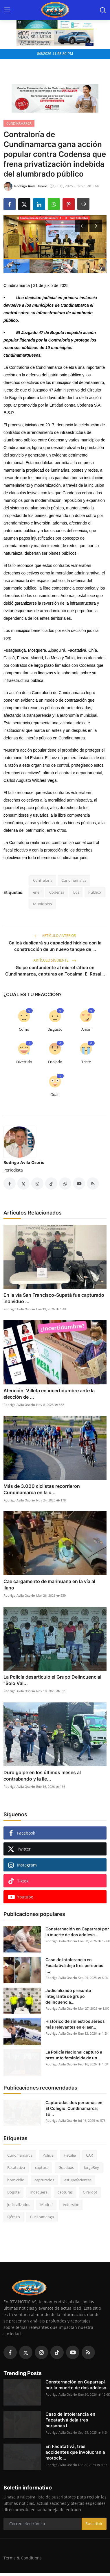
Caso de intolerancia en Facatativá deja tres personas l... (74, 1965)
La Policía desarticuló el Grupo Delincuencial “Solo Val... (52, 1680)
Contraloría (42, 880)
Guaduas (66, 2167)
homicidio (15, 2179)
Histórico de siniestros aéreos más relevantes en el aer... (75, 2024)
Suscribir (94, 2523)
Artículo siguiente (55, 960)
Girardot (90, 2192)
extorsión (71, 2204)
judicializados (18, 2204)
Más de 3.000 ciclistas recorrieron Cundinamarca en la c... (41, 1489)
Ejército (13, 2216)
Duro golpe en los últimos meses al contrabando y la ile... (42, 1776)
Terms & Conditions (22, 2558)
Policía (48, 2155)
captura (41, 2167)
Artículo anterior (55, 935)
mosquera (38, 2192)
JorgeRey (91, 2167)
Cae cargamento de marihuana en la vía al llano (49, 1584)
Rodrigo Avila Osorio (24, 1162)
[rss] (88, 2352)
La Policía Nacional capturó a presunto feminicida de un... (73, 2054)
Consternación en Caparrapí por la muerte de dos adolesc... (77, 1931)
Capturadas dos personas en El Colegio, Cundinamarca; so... (73, 2108)
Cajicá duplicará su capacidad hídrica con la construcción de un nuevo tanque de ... (55, 946)
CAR (89, 2155)
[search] (103, 10)
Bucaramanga (42, 2216)
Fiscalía (70, 2155)
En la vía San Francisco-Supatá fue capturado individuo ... (53, 1298)
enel (36, 892)
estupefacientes (77, 2179)
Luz (76, 892)
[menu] (7, 10)
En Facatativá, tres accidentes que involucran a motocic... (75, 2452)
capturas (65, 2192)
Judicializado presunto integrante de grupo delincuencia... (68, 1996)
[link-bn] (55, 98)
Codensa (56, 892)
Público (94, 892)
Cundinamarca (74, 880)
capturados (44, 2179)
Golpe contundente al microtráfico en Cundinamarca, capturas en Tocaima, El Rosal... (55, 971)
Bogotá (13, 2192)
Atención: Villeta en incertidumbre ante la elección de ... (49, 1394)
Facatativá (16, 2167)
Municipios (42, 903)
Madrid (46, 2204)
